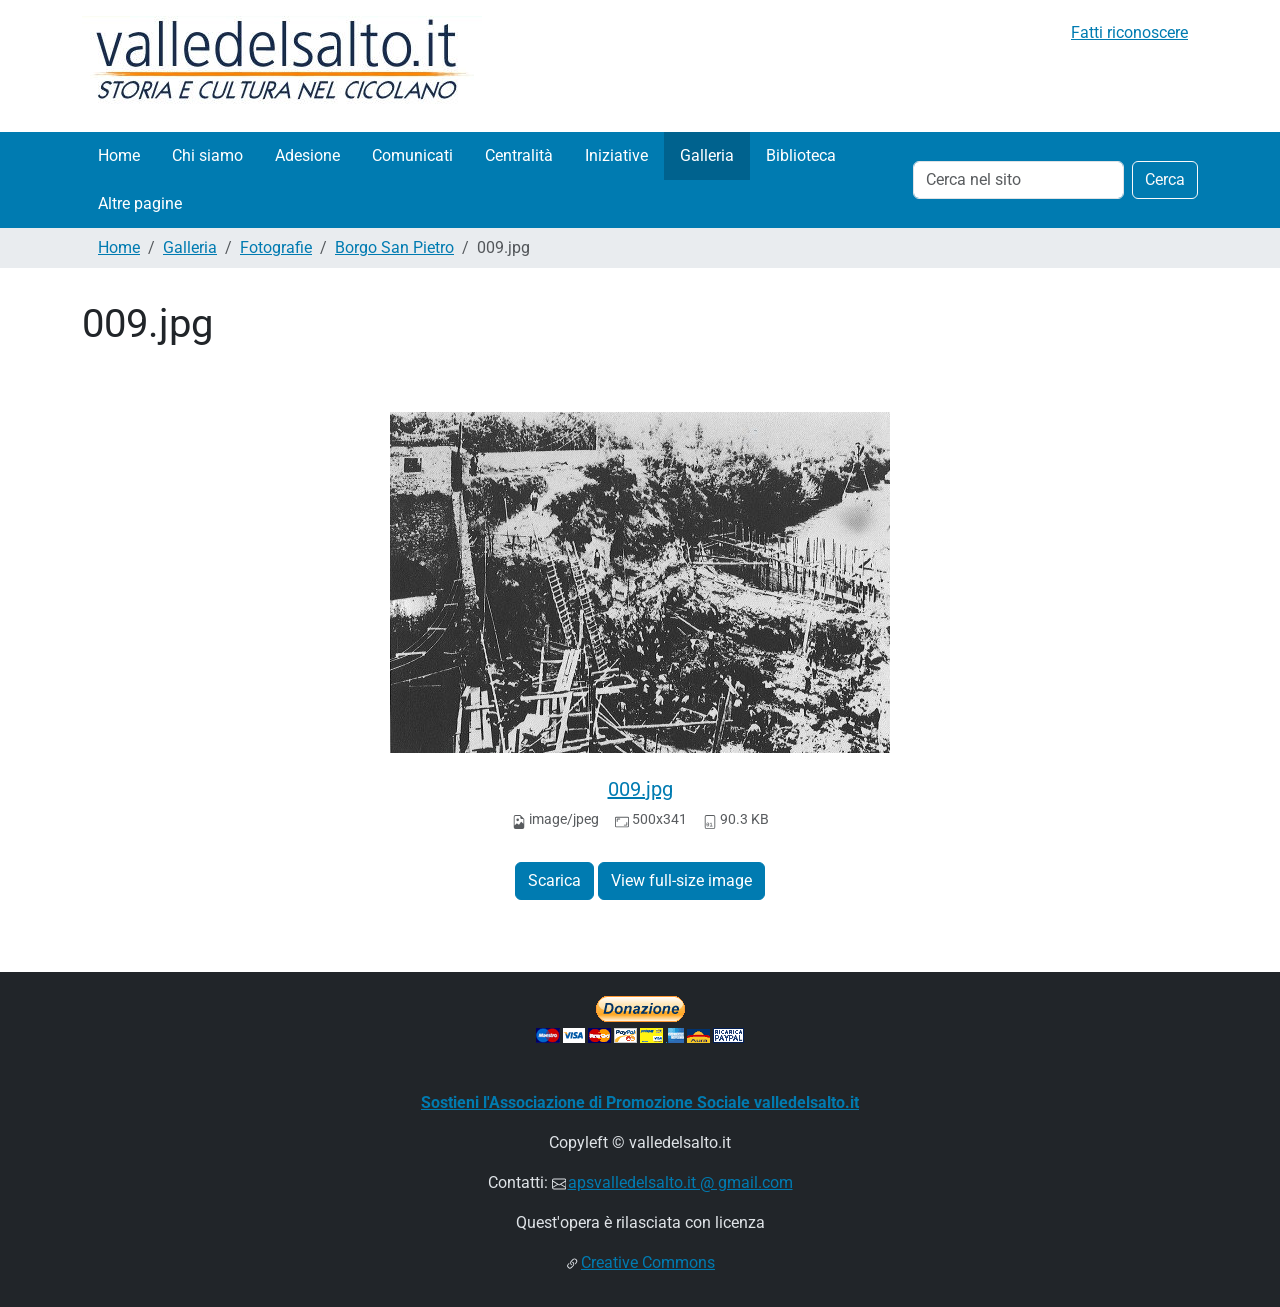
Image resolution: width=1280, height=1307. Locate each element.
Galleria (707, 155)
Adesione (307, 155)
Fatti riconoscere (1129, 32)
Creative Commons (648, 1262)
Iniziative (616, 155)
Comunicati (412, 155)
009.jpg (640, 789)
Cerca (1165, 179)
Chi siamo (207, 155)
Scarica (554, 880)
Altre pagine (140, 203)
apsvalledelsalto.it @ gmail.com (680, 1182)
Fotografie (276, 247)
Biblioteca (801, 155)
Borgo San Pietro (394, 247)
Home (119, 155)
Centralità (519, 155)
